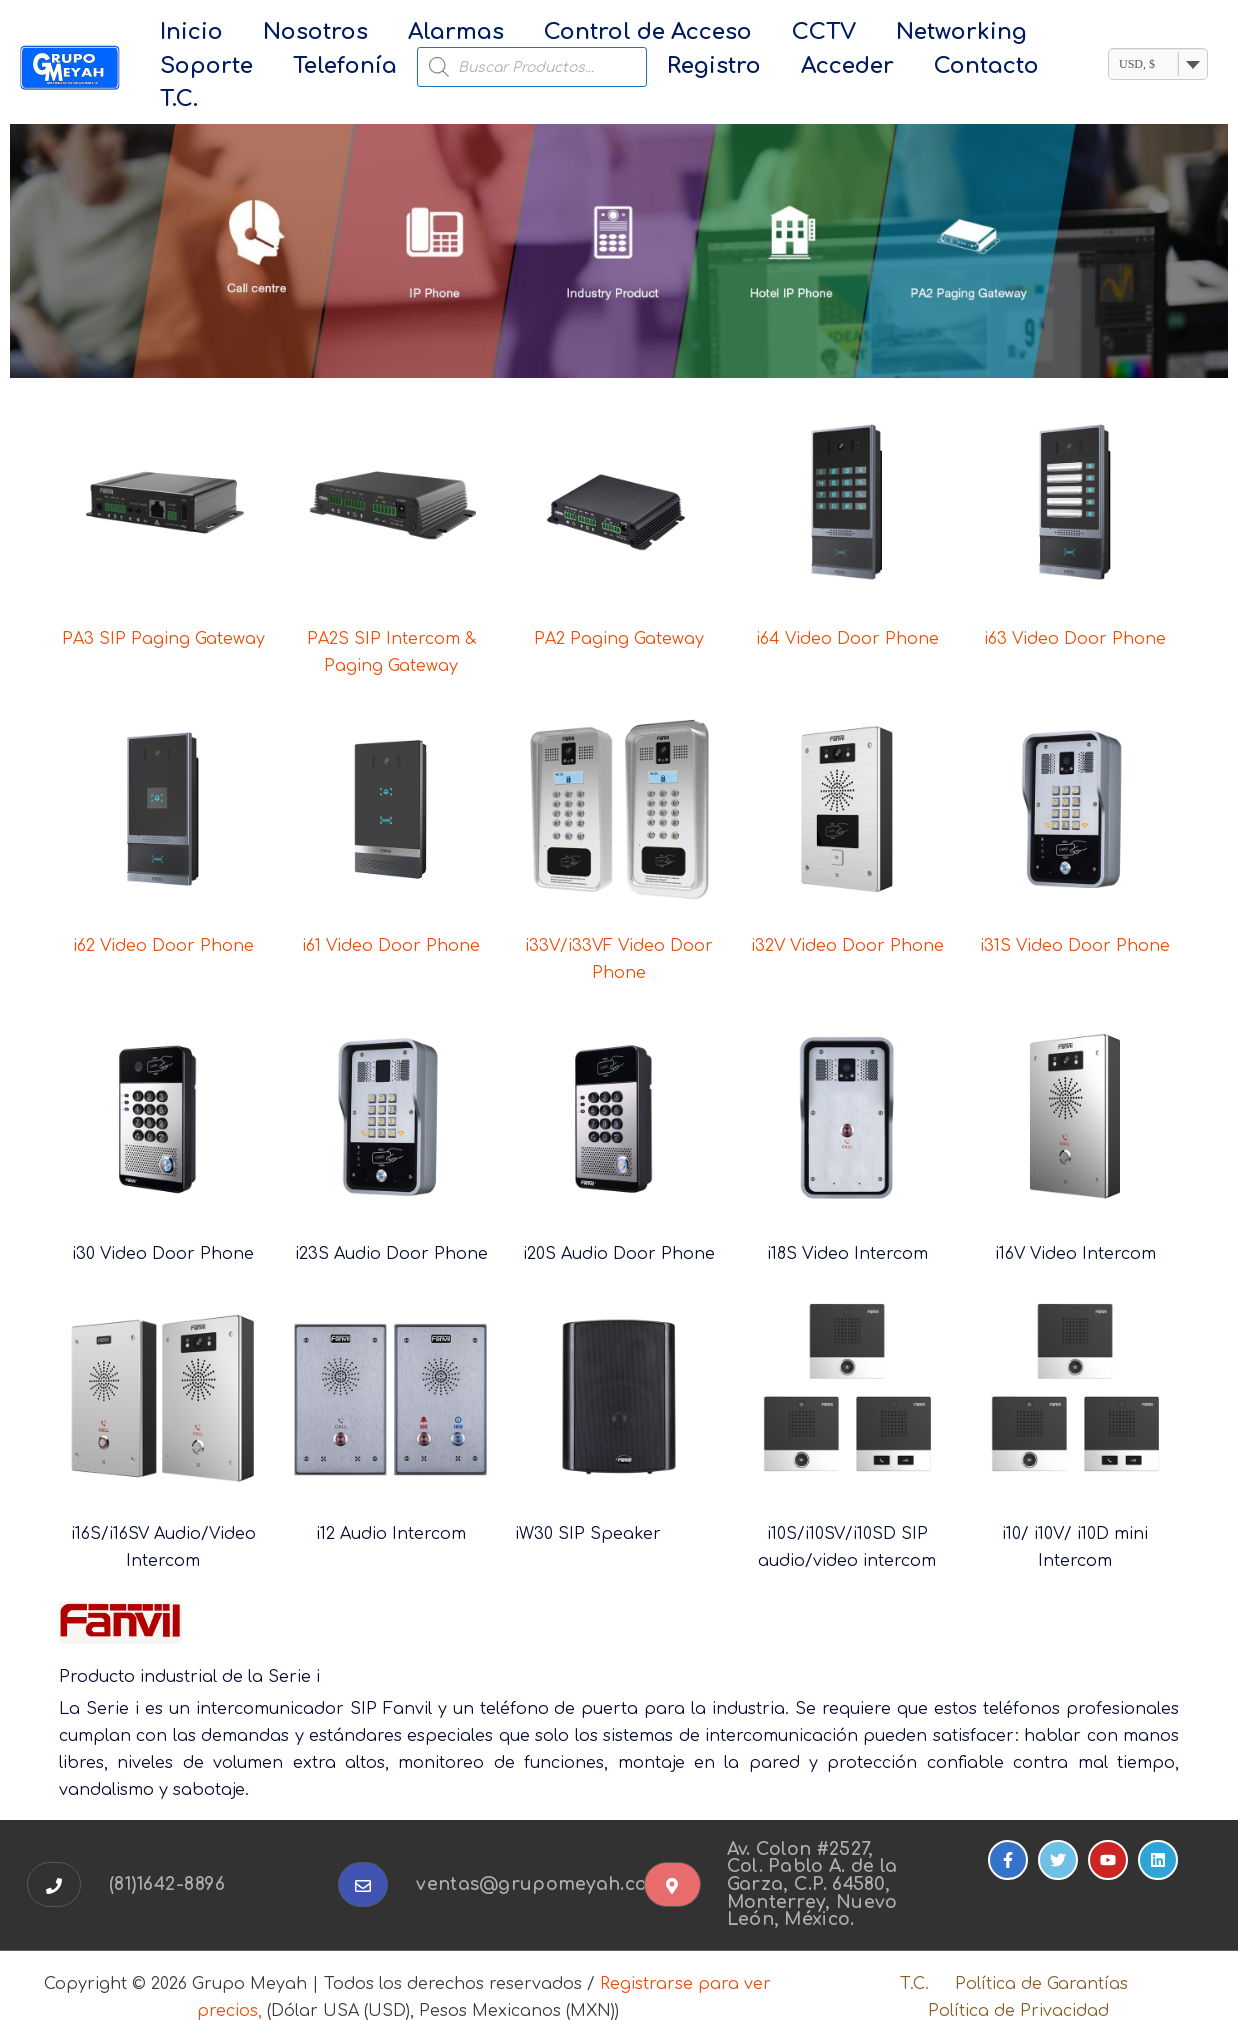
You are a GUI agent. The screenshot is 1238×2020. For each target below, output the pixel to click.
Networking (840, 34)
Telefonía (201, 69)
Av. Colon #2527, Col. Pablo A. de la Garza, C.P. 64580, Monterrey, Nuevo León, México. (814, 1859)
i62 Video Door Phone (163, 921)
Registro (548, 69)
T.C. (866, 69)
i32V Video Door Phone (847, 921)
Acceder (659, 69)
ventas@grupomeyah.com (542, 1859)
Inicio (180, 34)
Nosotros (282, 34)
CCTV (725, 34)
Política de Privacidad (1020, 1986)
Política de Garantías (1035, 1959)
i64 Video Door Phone (847, 614)
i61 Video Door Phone (391, 921)
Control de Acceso (571, 34)
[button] (54, 1859)
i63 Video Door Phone (1075, 614)
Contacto (776, 69)
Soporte (970, 34)
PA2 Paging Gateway (619, 614)
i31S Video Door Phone (1075, 921)
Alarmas (401, 34)
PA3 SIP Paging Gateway (163, 614)
